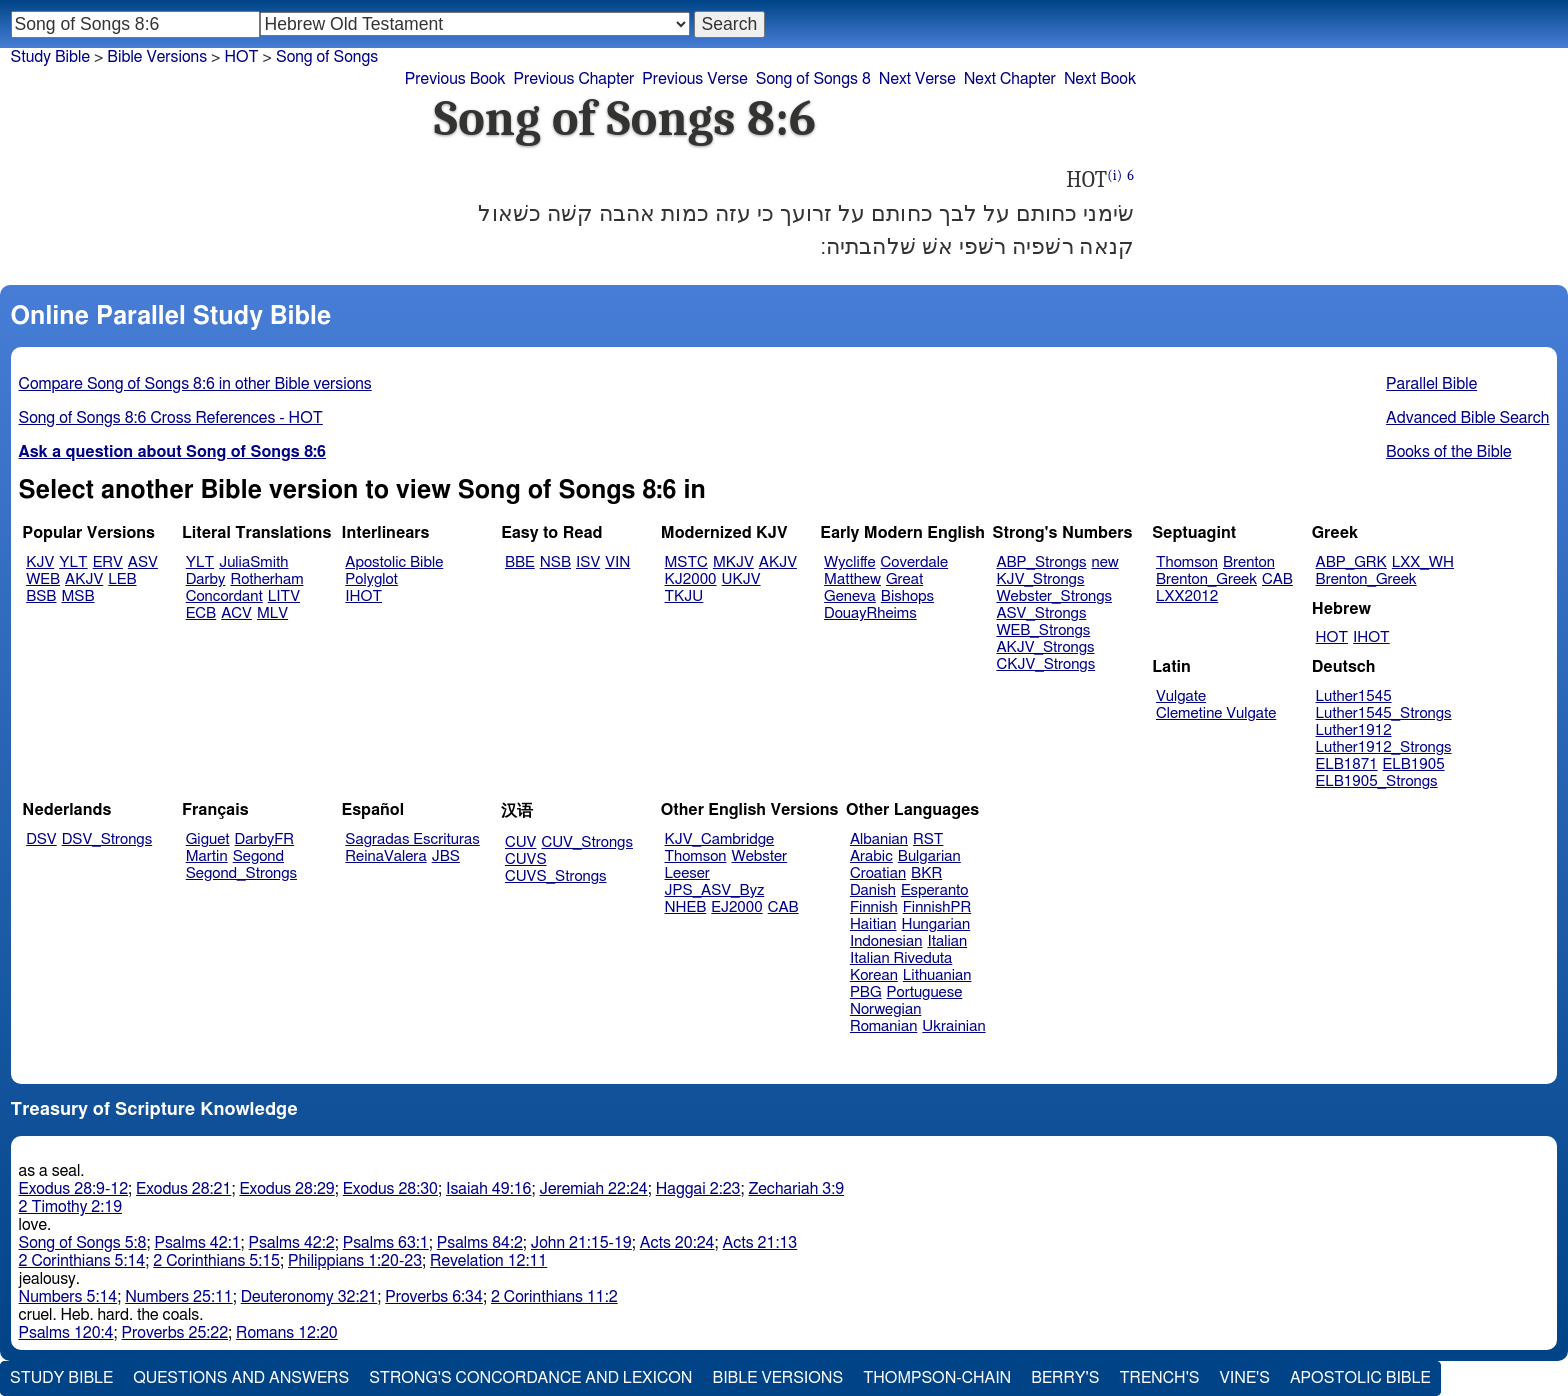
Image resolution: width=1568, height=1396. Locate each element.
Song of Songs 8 (813, 79)
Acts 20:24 (677, 1243)
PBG (866, 992)
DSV (41, 839)
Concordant (224, 596)
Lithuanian (937, 975)
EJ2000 (736, 907)
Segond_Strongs (241, 873)
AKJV (84, 579)
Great (904, 579)
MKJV (733, 562)
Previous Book (455, 79)
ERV (108, 562)
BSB (41, 596)
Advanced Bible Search (1467, 418)
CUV (521, 842)
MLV (272, 613)
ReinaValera (385, 856)
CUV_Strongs (586, 842)
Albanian (879, 839)
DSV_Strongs (107, 839)
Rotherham (266, 579)
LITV (284, 596)
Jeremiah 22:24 (593, 1189)
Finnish (874, 907)
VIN (617, 562)
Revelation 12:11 (488, 1261)
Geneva (850, 596)
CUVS (526, 859)
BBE (520, 562)
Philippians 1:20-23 (355, 1261)
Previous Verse (694, 79)
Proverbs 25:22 (175, 1333)
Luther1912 (1354, 730)
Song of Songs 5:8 (83, 1243)
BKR (926, 873)
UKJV (741, 579)
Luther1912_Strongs (1384, 747)
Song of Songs (327, 57)
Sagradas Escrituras (412, 839)
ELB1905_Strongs (1377, 781)
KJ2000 (691, 579)
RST (928, 839)
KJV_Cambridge (720, 839)
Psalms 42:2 (292, 1243)
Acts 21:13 (759, 1243)
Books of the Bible (1449, 452)
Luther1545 (1354, 696)
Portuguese (925, 992)
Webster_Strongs (1054, 596)
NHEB (686, 907)
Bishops (907, 596)
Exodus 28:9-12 (74, 1189)
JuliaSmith (253, 562)
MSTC (686, 562)
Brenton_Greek (1206, 579)
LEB (122, 579)
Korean (874, 975)
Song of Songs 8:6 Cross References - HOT (171, 418)
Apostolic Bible (1360, 1378)
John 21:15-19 (581, 1243)
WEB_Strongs (1043, 630)
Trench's (1159, 1378)
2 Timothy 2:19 (71, 1207)
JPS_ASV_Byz (715, 890)
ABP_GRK (1351, 562)
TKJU (684, 596)
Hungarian (936, 924)
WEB (43, 579)
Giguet (208, 839)
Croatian (878, 873)
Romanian (883, 1026)
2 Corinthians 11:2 (554, 1297)
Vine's (1245, 1378)
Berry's (1065, 1378)
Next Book (1100, 79)
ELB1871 (1347, 764)
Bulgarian (929, 856)
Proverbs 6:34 (434, 1297)
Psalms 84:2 (480, 1243)
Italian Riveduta (901, 958)
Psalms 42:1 (197, 1243)
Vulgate (1181, 696)
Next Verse (917, 79)
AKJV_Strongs (1045, 647)
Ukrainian (953, 1026)
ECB (201, 613)
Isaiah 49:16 (488, 1189)
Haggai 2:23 (698, 1189)
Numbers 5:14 (68, 1297)
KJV (40, 562)
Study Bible (50, 57)
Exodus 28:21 (183, 1189)
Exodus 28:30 (390, 1189)
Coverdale (915, 562)
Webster (759, 856)
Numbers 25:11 (179, 1297)
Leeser (687, 873)
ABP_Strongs (1041, 562)
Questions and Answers (241, 1378)
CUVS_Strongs (556, 876)
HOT (241, 57)
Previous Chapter (574, 79)
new (1105, 562)
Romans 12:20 (287, 1333)
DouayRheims (870, 613)
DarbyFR (265, 839)
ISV (588, 562)
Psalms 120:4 (66, 1333)
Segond (258, 856)
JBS (446, 856)
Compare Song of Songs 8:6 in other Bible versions (195, 384)
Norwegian (885, 1009)
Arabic (871, 856)
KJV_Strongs (1040, 579)
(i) (1114, 175)
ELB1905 (1414, 764)
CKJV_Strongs (1045, 664)
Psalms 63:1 (386, 1243)
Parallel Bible (1431, 384)
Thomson (1187, 562)
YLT (73, 562)
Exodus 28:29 (286, 1189)
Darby (206, 579)
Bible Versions (157, 57)
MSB (77, 596)
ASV (143, 562)
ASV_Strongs (1041, 613)
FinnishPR (937, 907)
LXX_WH (1423, 562)
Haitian (873, 924)
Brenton (1249, 562)
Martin (207, 856)
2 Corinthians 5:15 (216, 1261)
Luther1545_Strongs (1384, 713)
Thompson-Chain (937, 1378)
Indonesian (886, 941)
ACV (236, 613)
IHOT (363, 596)
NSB (555, 562)
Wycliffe (849, 562)
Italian (947, 941)
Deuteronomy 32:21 (309, 1297)
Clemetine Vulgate (1216, 713)
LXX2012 (1187, 596)
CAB (1277, 579)
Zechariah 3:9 (797, 1189)
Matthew (852, 579)
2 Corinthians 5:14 (82, 1261)
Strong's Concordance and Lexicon (530, 1378)
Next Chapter (1010, 79)
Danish (873, 890)
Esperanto (935, 890)
